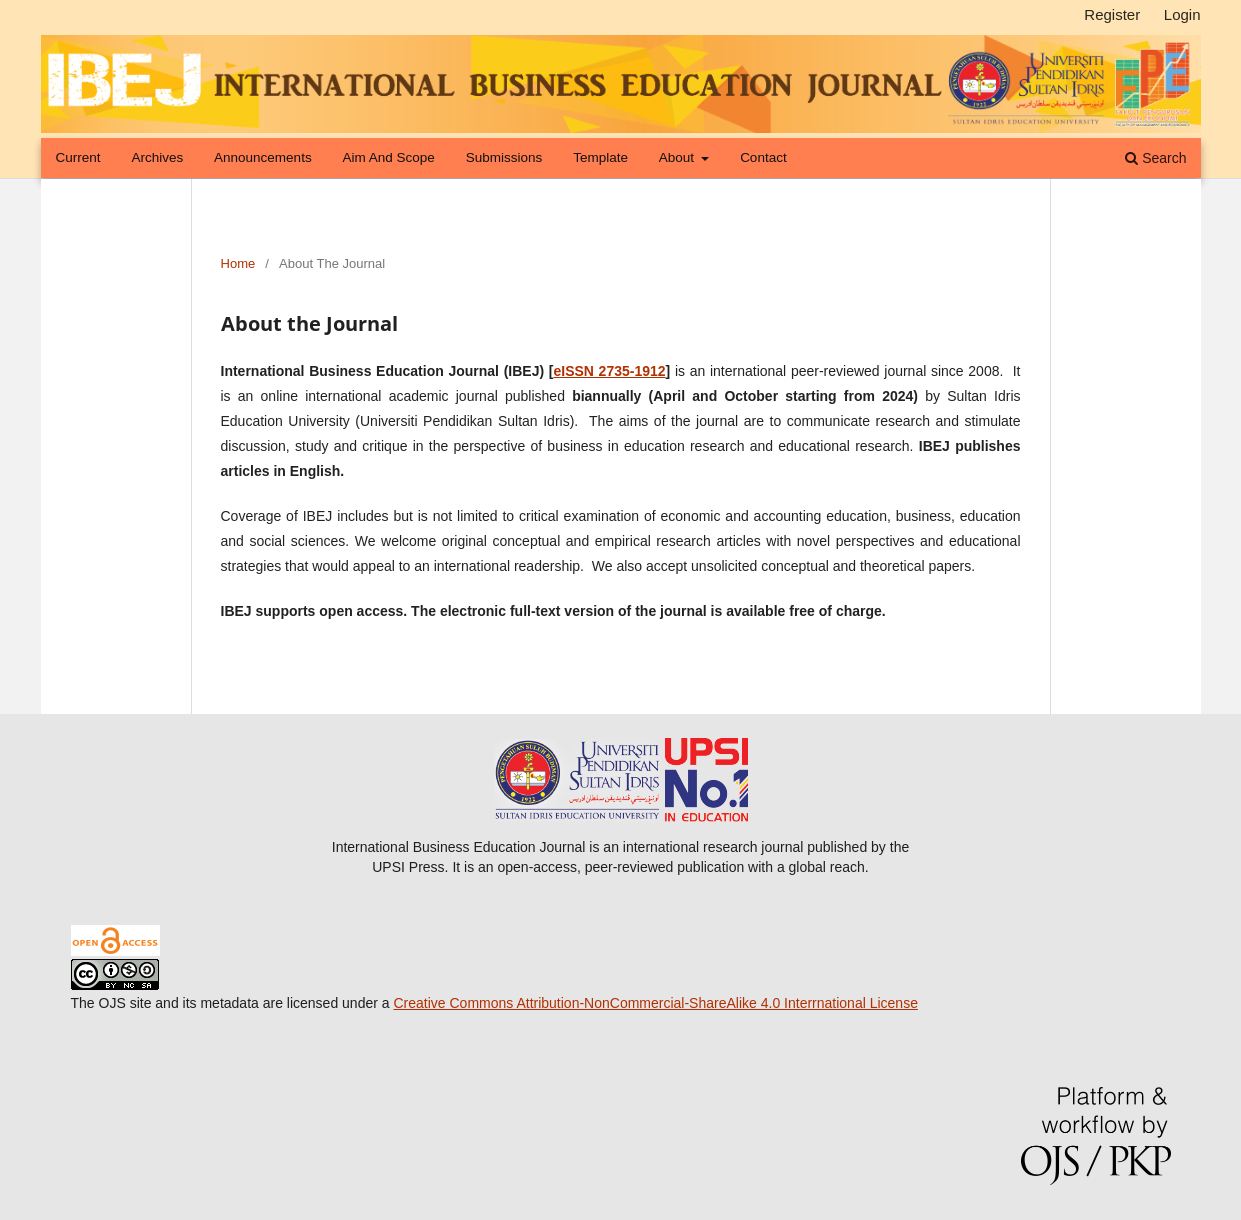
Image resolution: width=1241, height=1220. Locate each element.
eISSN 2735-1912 (609, 371)
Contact (763, 157)
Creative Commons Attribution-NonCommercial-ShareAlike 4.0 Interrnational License (655, 1003)
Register (1112, 14)
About (678, 157)
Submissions (504, 157)
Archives (157, 157)
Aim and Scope (389, 157)
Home (238, 263)
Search (1155, 158)
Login (1182, 14)
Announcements (263, 157)
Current (78, 157)
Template (600, 157)
